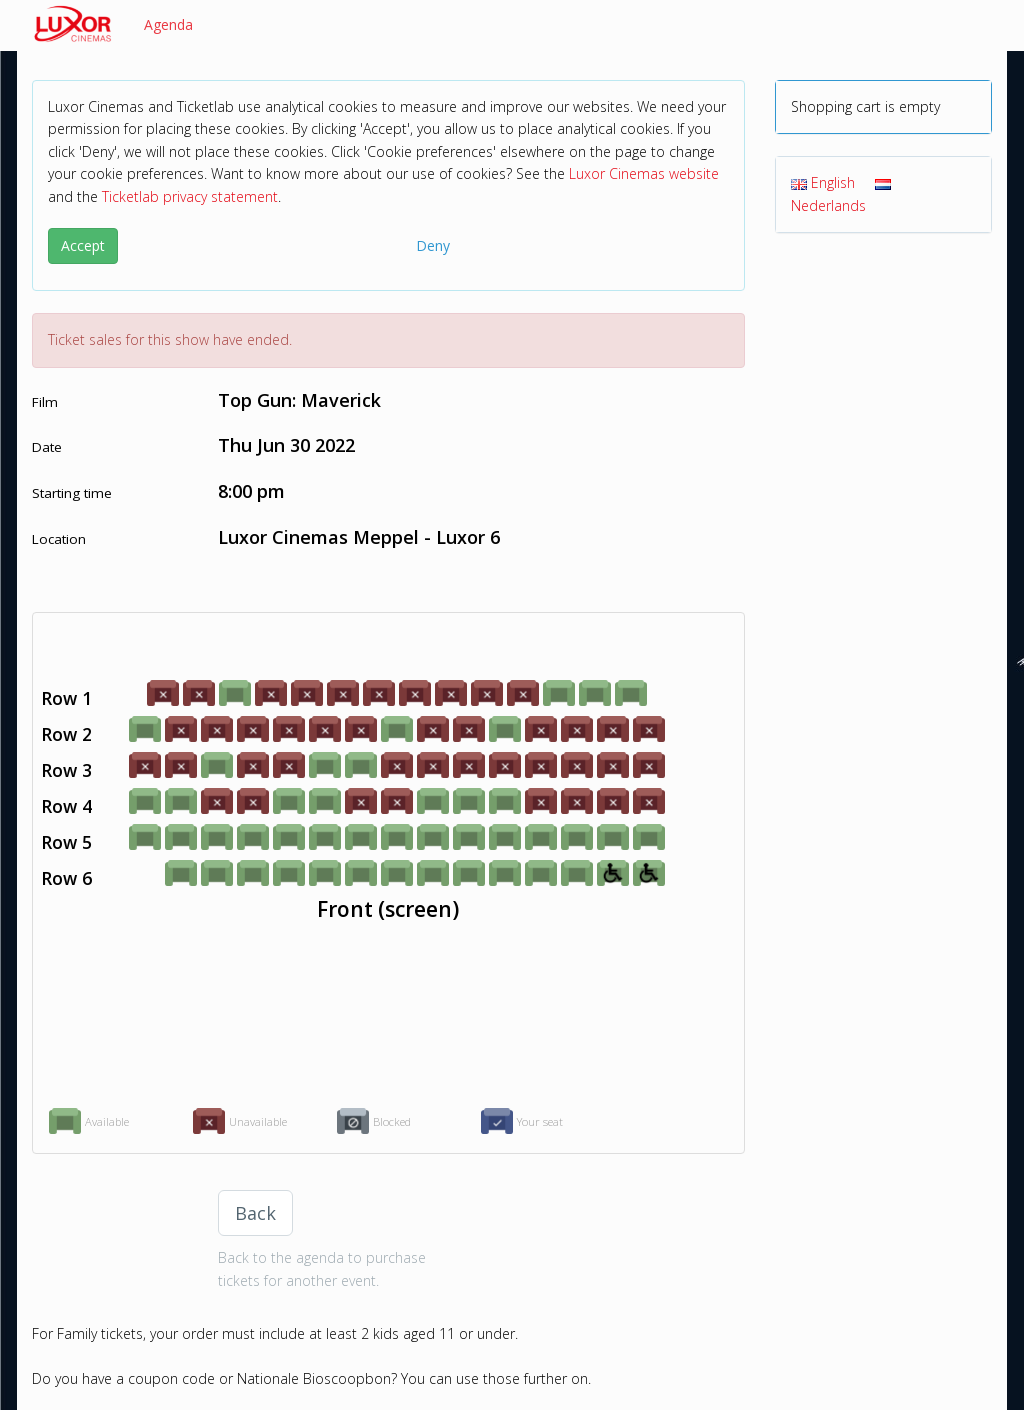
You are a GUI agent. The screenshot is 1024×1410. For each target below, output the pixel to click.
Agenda (168, 24)
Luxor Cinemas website (644, 173)
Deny (433, 245)
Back (255, 1213)
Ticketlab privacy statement (190, 196)
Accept (83, 245)
